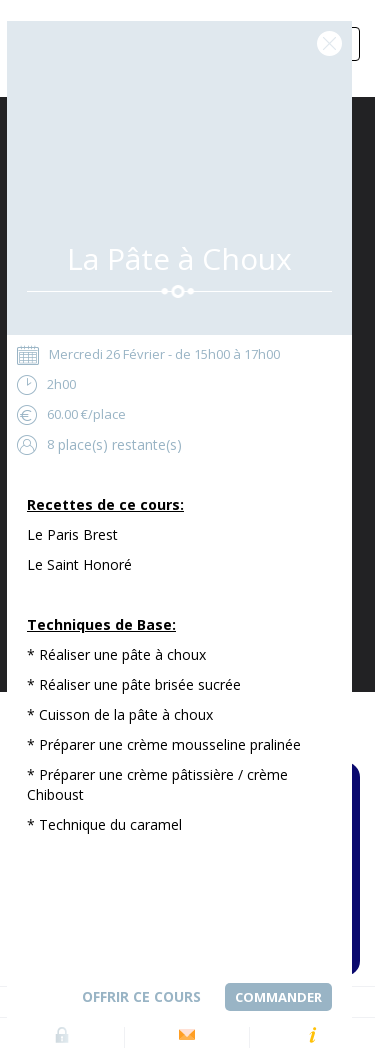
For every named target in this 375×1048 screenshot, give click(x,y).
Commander (278, 997)
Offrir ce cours (141, 996)
